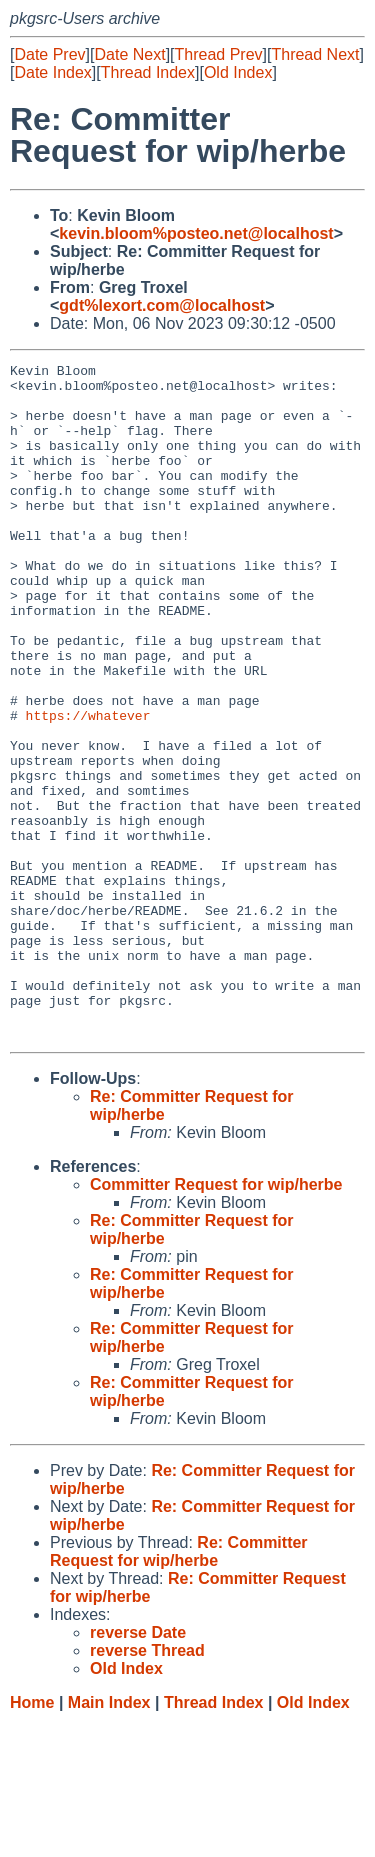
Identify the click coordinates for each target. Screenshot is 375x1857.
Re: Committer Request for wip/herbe (179, 1686)
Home (32, 1837)
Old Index (238, 72)
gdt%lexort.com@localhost (162, 305)
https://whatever (88, 787)
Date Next (129, 54)
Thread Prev (219, 54)
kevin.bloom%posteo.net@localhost (196, 233)
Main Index (109, 1837)
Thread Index (148, 72)
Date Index (52, 72)
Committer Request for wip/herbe (216, 1319)
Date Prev (49, 54)
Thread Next (315, 54)
